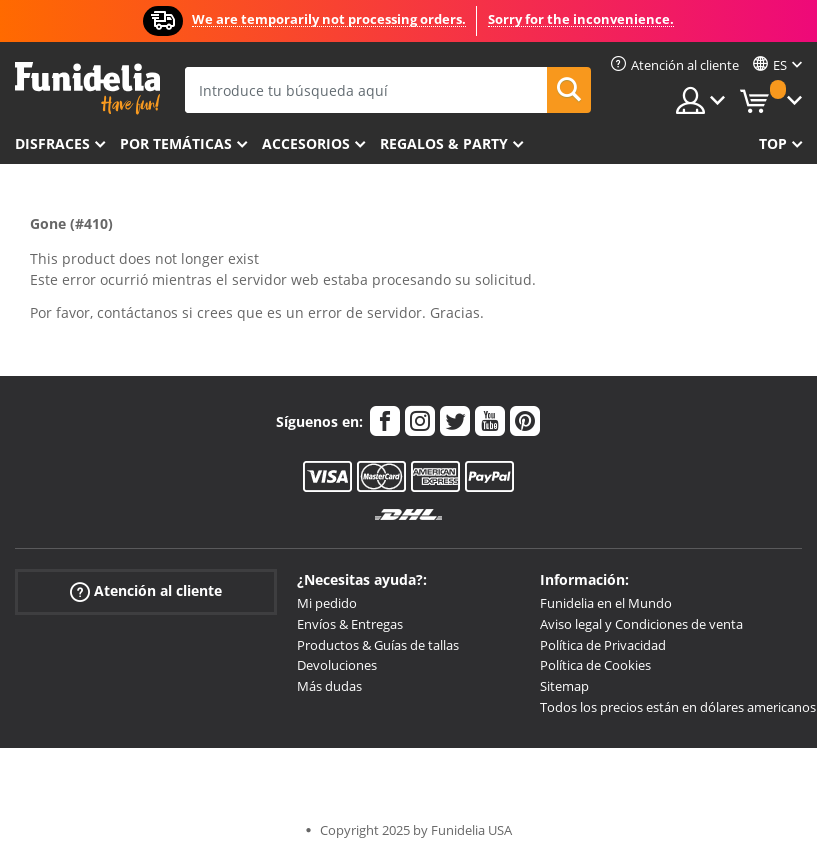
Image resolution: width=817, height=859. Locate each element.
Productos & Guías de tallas (378, 645)
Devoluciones (337, 665)
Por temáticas (176, 143)
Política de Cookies (595, 665)
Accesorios (306, 143)
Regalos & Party (444, 143)
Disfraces (52, 143)
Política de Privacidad (603, 645)
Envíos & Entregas (350, 624)
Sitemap (564, 686)
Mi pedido (327, 603)
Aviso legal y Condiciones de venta (641, 624)
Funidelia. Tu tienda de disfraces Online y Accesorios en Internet (87, 88)
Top (773, 143)
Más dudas (329, 686)
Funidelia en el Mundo (606, 603)
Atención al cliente (146, 591)
